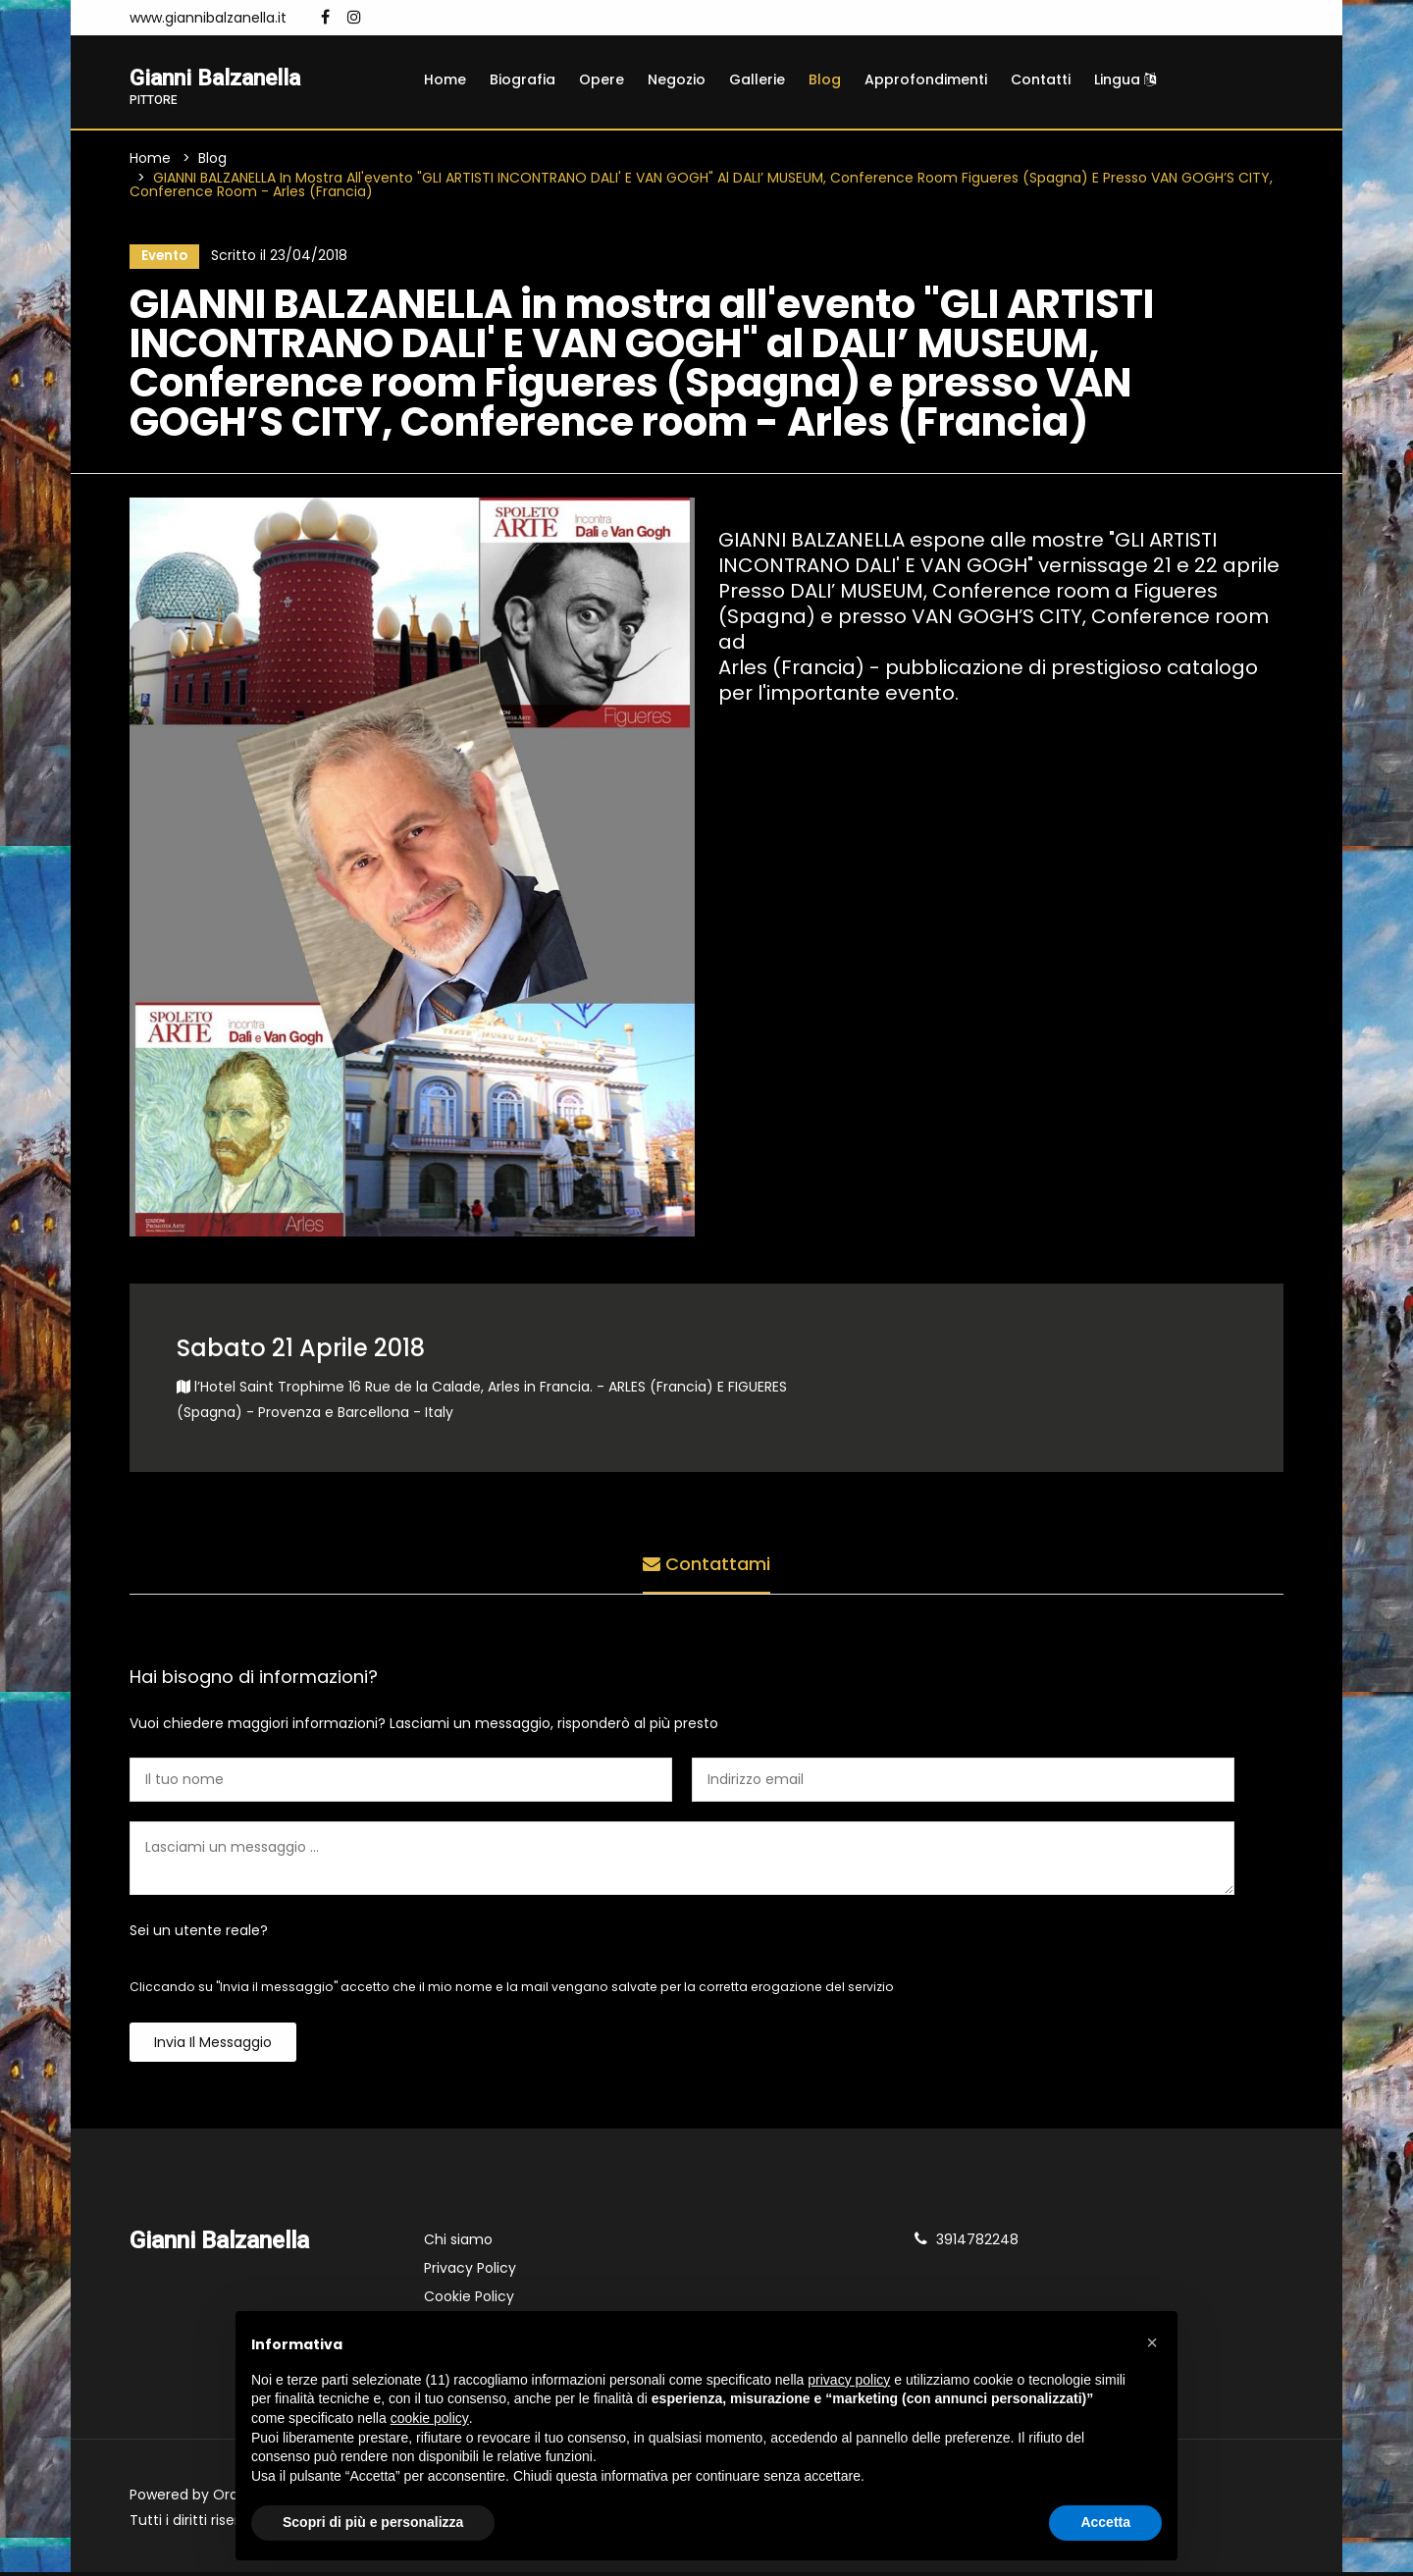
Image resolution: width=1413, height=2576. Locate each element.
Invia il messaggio (213, 2046)
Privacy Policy (470, 2272)
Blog (825, 79)
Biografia (522, 79)
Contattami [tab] (706, 1564)
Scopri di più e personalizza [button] (373, 2522)
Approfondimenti (925, 79)
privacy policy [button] (849, 2380)
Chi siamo (458, 2243)
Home (445, 79)
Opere (601, 79)
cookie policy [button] (430, 2418)
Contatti (1041, 79)
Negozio (677, 79)
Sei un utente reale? (199, 1934)
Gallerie (757, 79)
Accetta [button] (1105, 2522)
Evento (161, 258)
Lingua (1125, 79)
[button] (1152, 2342)
